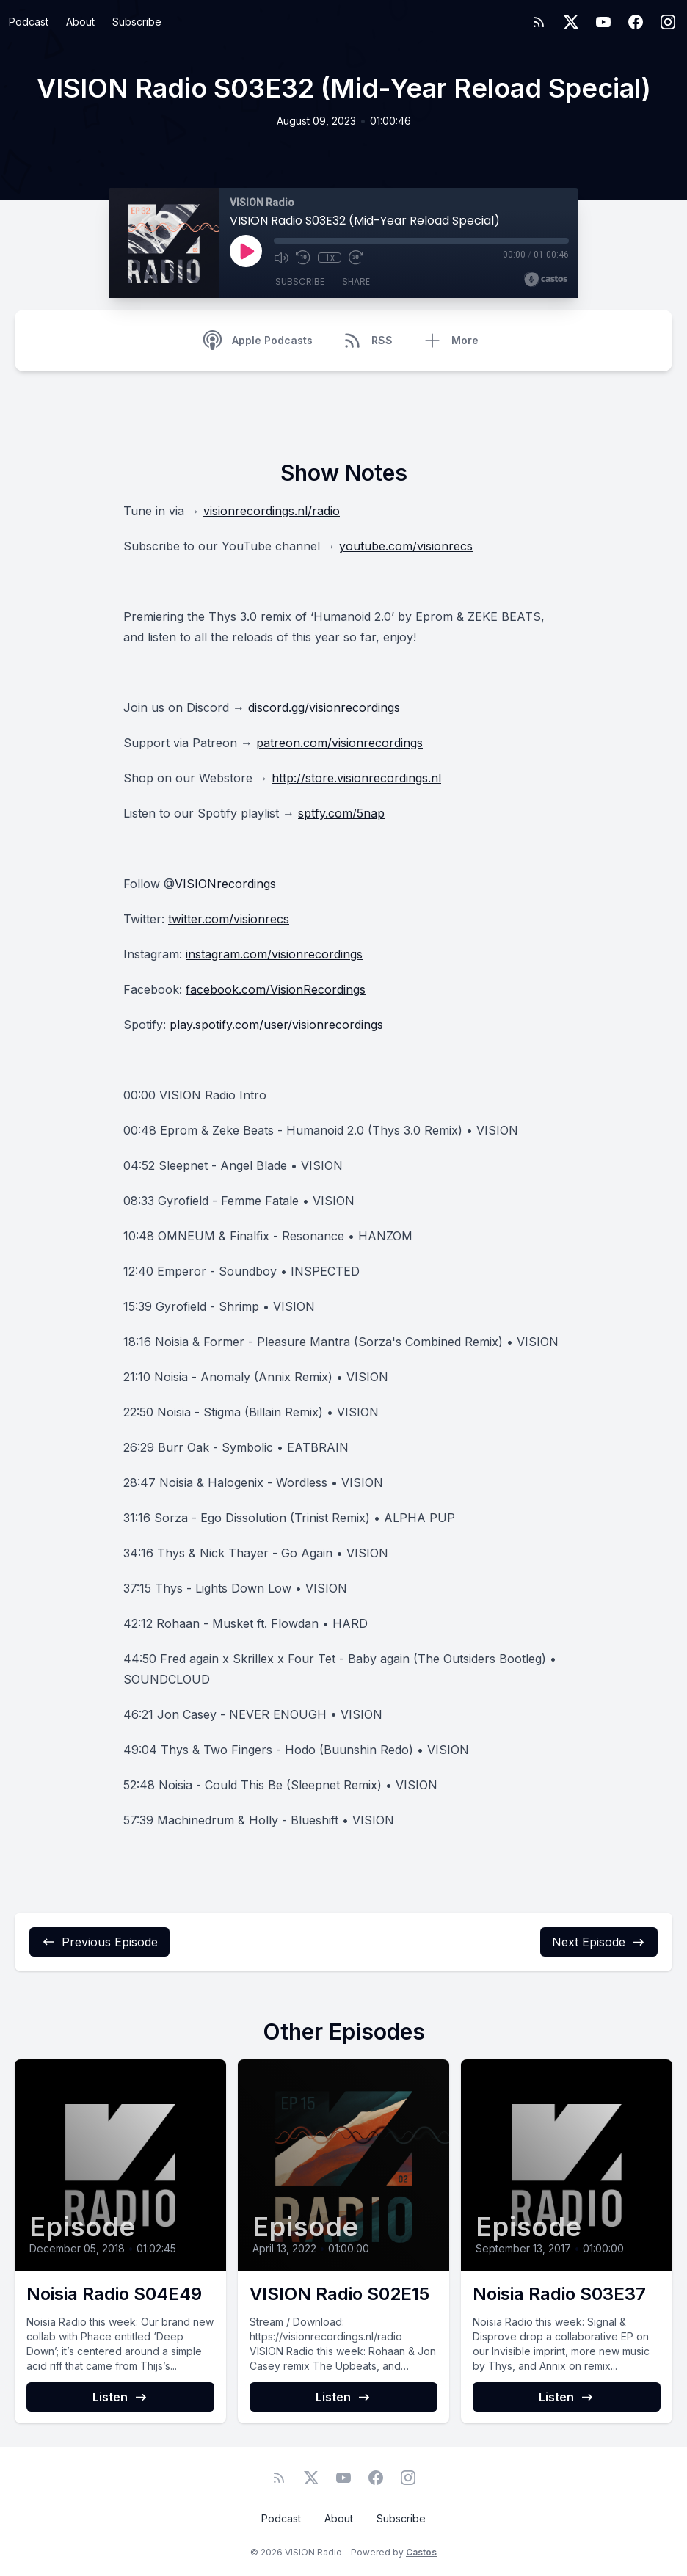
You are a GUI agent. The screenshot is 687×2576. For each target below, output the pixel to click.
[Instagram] (668, 22)
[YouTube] (603, 22)
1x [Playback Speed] (330, 257)
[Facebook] (635, 22)
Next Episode (599, 1942)
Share (356, 281)
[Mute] (281, 257)
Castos (421, 2552)
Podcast (28, 21)
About (80, 21)
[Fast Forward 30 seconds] (356, 257)
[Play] (246, 251)
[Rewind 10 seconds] (303, 257)
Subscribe (136, 21)
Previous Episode (99, 1942)
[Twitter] (571, 22)
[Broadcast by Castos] (545, 279)
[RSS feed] (539, 22)
